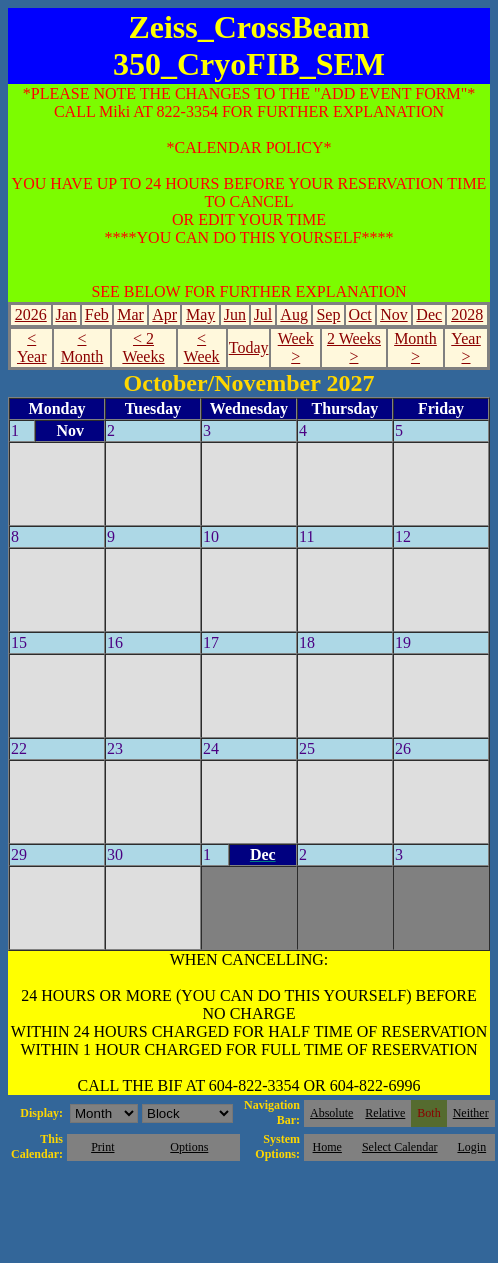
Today (249, 347)
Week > (296, 347)
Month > (415, 347)
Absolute (331, 1113)
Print (102, 1147)
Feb (97, 314)
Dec (429, 314)
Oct (360, 314)
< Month (82, 347)
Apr (164, 314)
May (200, 314)
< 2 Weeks (143, 347)
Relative (385, 1113)
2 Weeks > (354, 347)
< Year (31, 347)
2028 (467, 314)
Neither (471, 1113)
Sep (328, 314)
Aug (294, 314)
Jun (235, 314)
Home (327, 1147)
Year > (465, 347)
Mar (130, 314)
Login (471, 1147)
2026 (31, 314)
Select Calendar (400, 1147)
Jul (263, 314)
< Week (202, 347)
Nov (394, 314)
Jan (65, 314)
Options (189, 1147)
